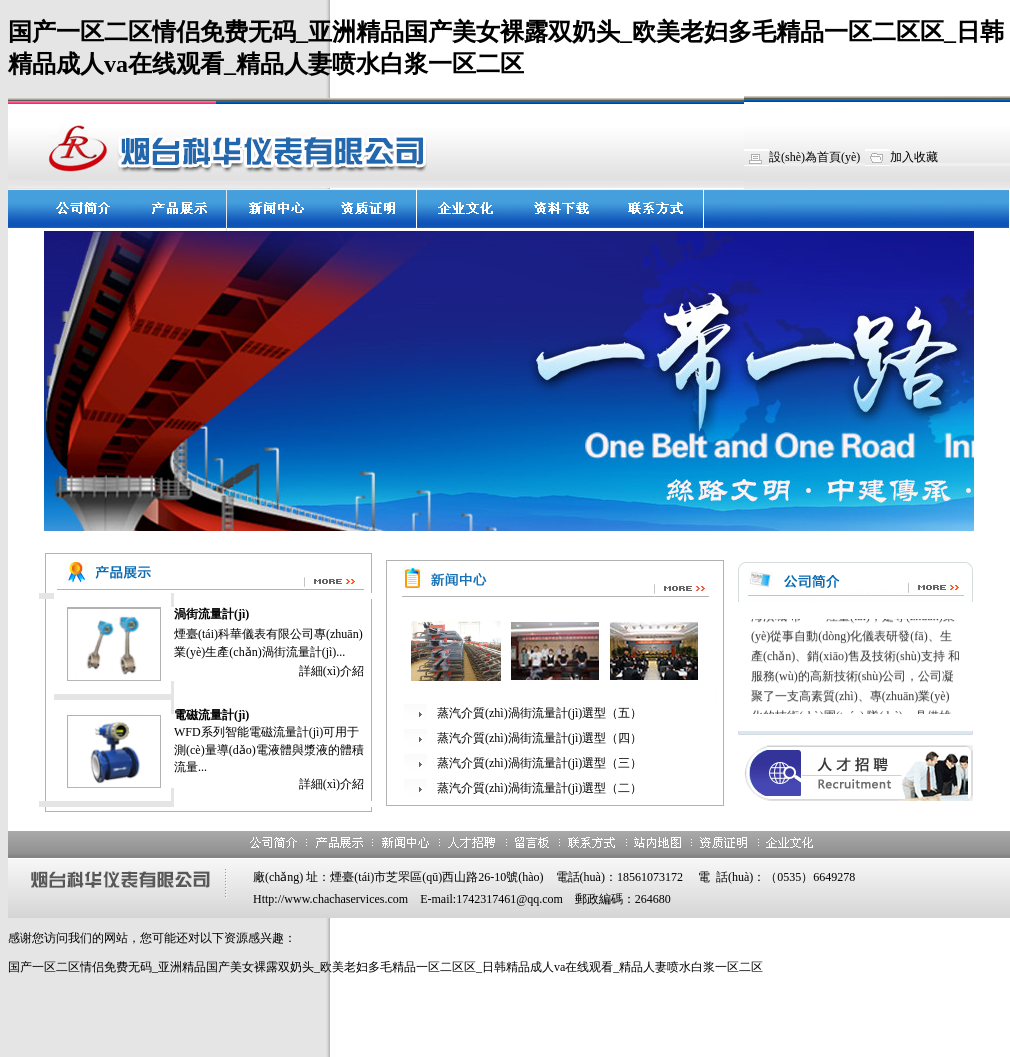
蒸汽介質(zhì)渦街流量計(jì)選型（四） (539, 738)
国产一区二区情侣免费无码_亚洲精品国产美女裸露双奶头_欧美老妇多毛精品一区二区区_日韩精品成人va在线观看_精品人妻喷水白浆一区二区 (385, 967)
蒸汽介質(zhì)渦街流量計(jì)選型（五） (539, 713)
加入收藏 (914, 157)
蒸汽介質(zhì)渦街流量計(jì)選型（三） (539, 763)
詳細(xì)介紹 (331, 671)
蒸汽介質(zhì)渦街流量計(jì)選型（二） (539, 788)
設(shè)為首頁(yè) (814, 157)
